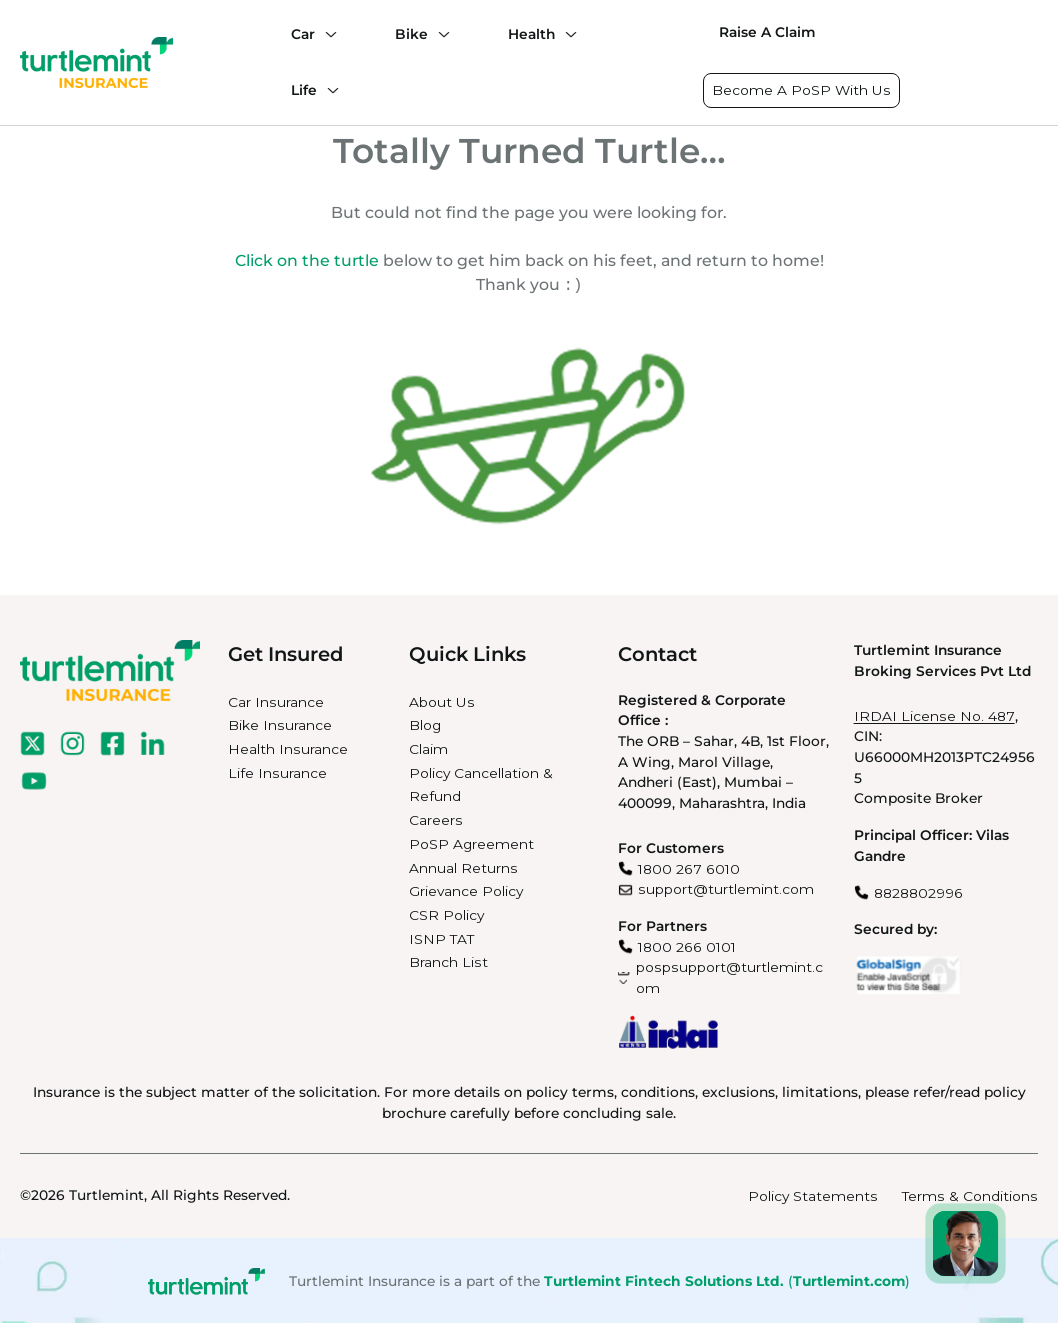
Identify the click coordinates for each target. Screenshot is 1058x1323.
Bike (411, 34)
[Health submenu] (566, 34)
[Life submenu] (328, 90)
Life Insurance (277, 771)
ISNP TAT (441, 937)
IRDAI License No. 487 (934, 714)
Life (304, 90)
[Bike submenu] (439, 34)
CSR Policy (446, 913)
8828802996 (918, 891)
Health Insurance (288, 747)
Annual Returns (463, 866)
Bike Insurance (280, 723)
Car (303, 34)
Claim (428, 747)
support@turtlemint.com (726, 887)
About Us (442, 700)
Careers (436, 818)
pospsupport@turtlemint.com (729, 975)
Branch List (448, 960)
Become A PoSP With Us (801, 90)
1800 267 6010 (689, 867)
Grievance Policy (466, 889)
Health (531, 34)
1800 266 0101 (687, 945)
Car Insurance (276, 700)
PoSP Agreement (471, 842)
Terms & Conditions (970, 1194)
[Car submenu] (326, 34)
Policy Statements (813, 1194)
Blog (425, 723)
